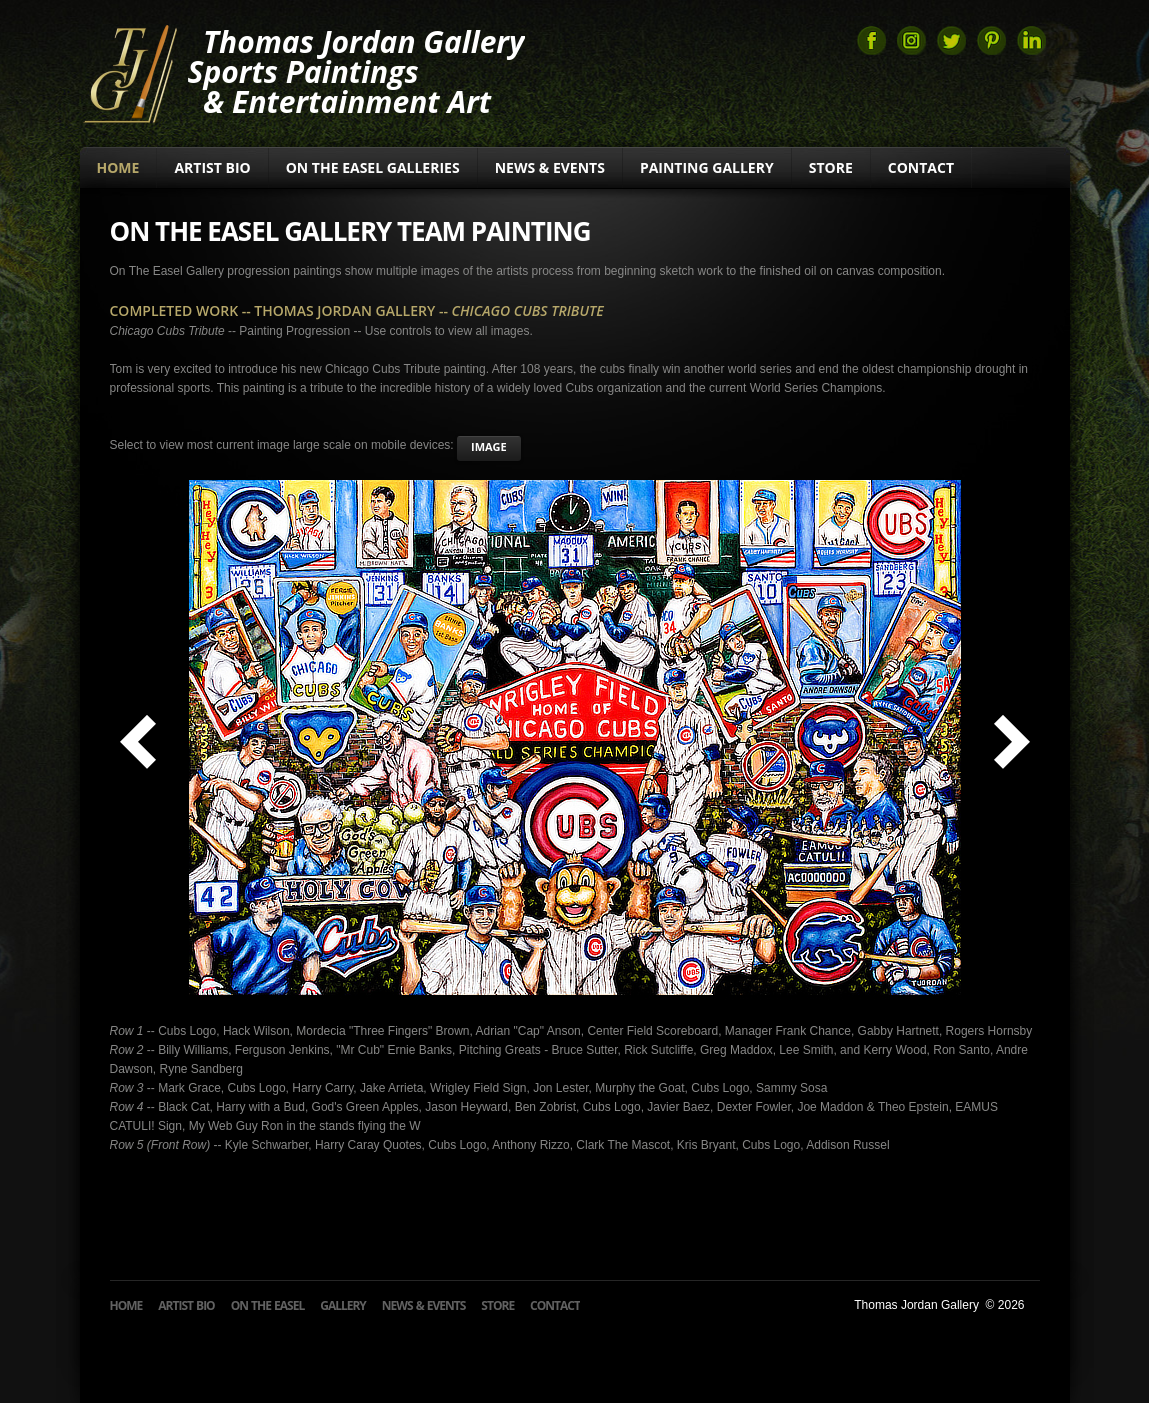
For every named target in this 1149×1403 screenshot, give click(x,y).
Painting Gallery (707, 167)
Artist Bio (212, 167)
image (489, 446)
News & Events (550, 167)
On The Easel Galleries (373, 167)
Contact (921, 167)
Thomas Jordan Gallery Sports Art (129, 72)
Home (118, 167)
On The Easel (268, 1305)
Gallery (343, 1305)
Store (831, 167)
